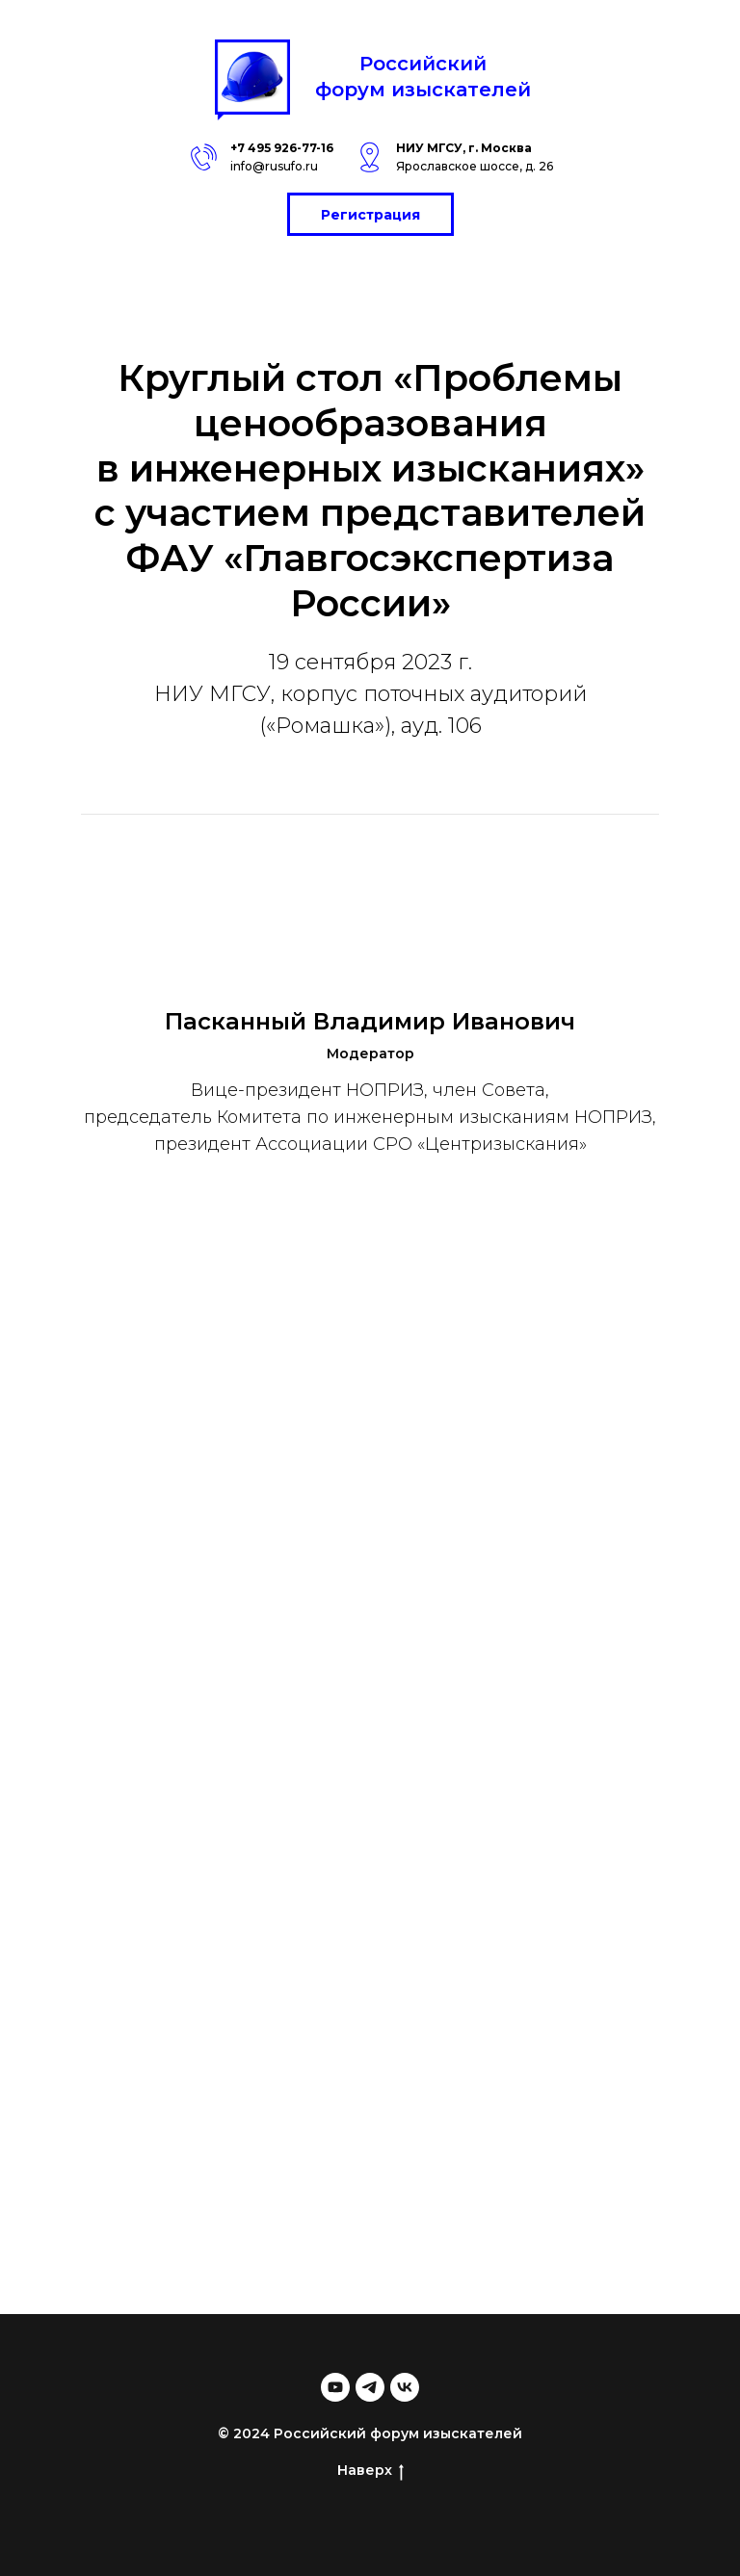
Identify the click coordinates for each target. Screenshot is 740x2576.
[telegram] (370, 2387)
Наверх (370, 2470)
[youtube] (335, 2387)
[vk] (404, 2387)
